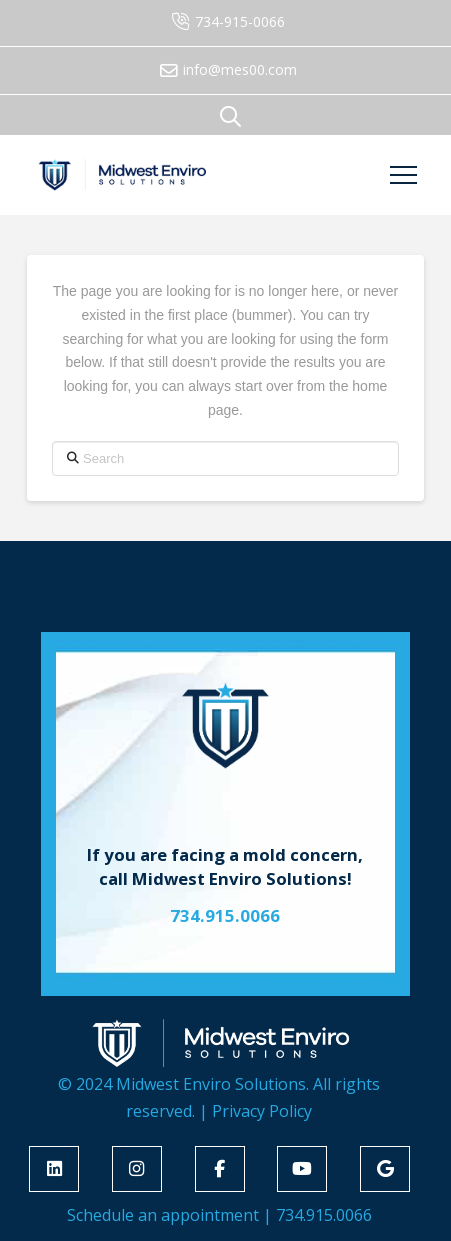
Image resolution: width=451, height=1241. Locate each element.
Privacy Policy (262, 1111)
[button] (231, 116)
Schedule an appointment (163, 1215)
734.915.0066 (324, 1215)
